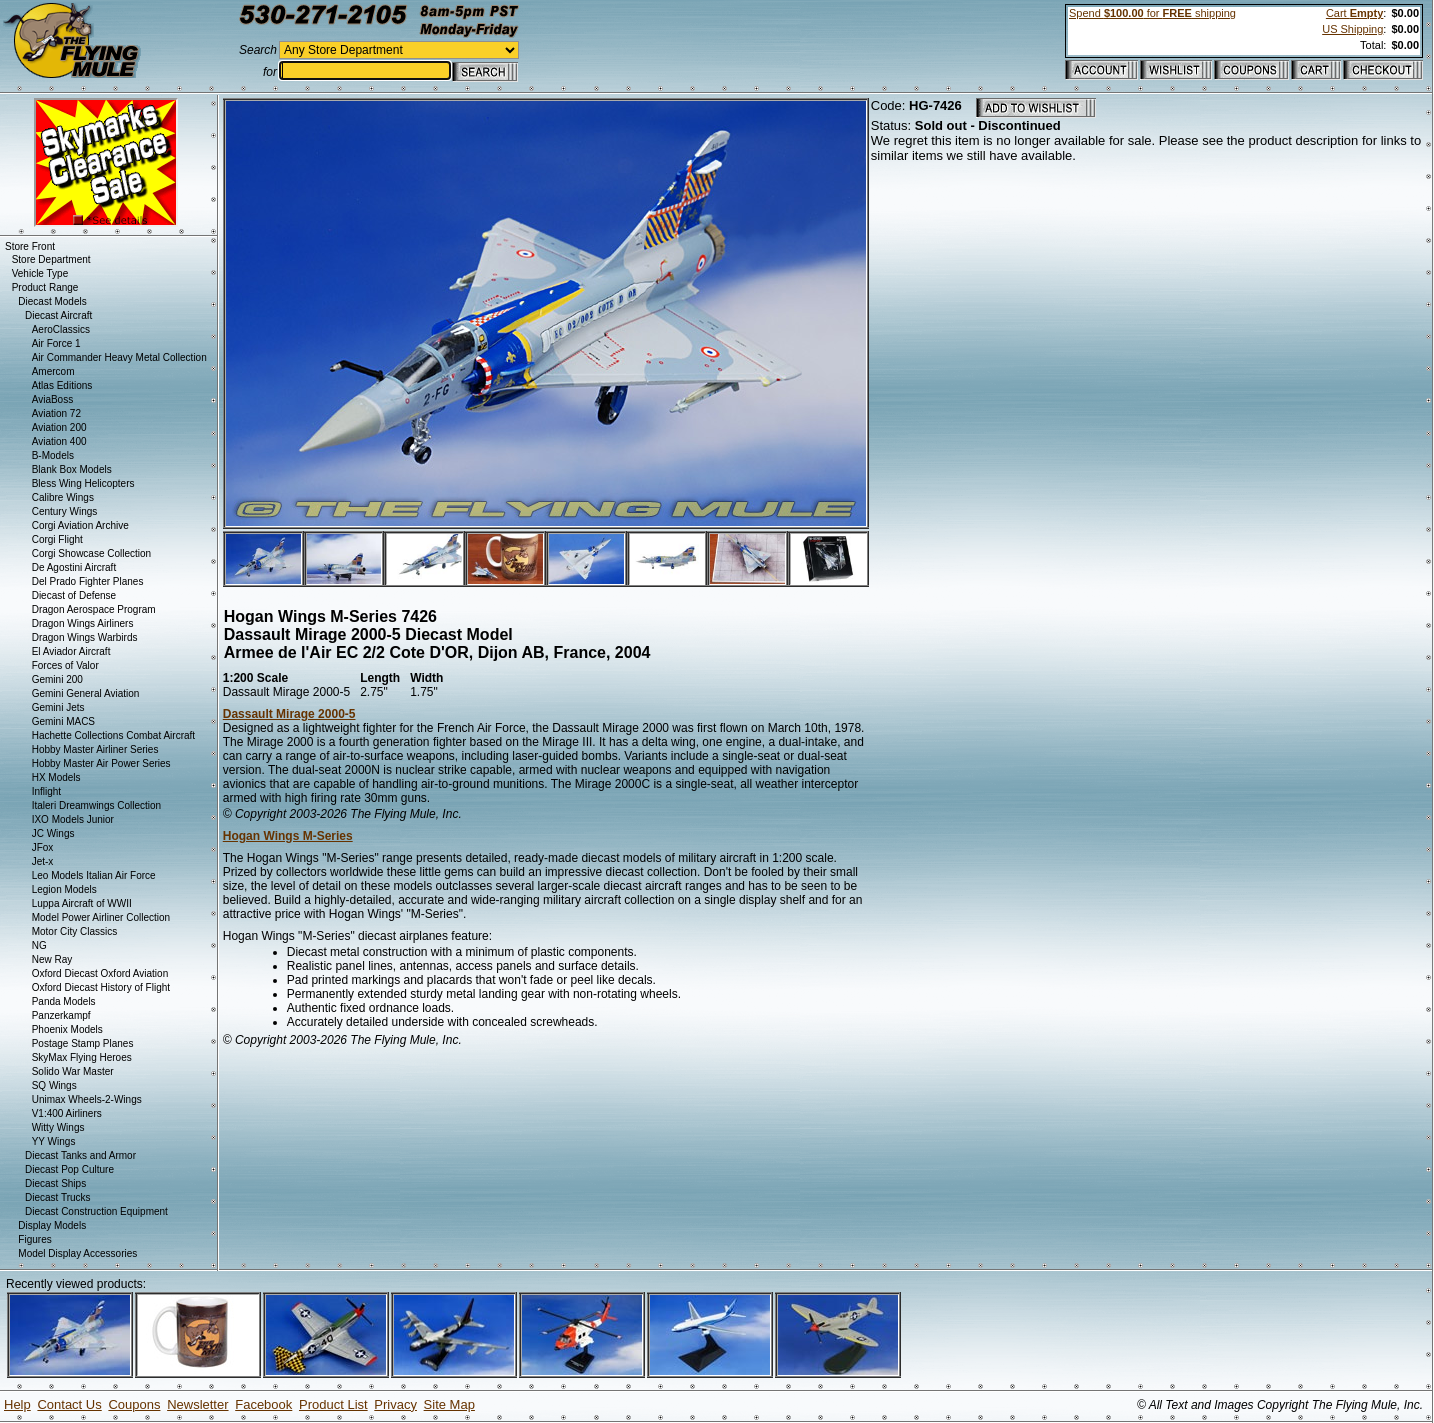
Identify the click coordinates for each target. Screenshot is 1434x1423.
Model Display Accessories (77, 1253)
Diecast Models (52, 301)
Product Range (45, 287)
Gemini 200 (57, 679)
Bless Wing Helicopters (83, 483)
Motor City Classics (75, 931)
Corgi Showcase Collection (92, 553)
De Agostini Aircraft (74, 567)
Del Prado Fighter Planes (88, 581)
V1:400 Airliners (67, 1113)
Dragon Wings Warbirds (85, 637)
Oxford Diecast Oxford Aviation (100, 973)
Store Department (51, 259)
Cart (1354, 13)
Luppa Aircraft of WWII (82, 903)
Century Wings (65, 511)
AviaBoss (53, 399)
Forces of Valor (65, 665)
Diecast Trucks (58, 1197)
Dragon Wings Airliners (83, 623)
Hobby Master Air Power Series (101, 763)
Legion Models (64, 889)
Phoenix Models (67, 1029)
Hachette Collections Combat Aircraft (113, 735)
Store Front (30, 246)
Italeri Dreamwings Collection (97, 805)
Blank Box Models (72, 469)
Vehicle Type (40, 273)
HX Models (56, 777)
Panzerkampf (61, 1015)
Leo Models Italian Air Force (94, 875)
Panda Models (64, 1001)
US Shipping (1352, 29)
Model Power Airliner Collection (101, 917)
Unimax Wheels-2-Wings (87, 1099)
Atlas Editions (62, 385)
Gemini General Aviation (86, 693)
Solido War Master (73, 1071)
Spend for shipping (1152, 13)
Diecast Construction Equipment (96, 1211)
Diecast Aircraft (58, 315)
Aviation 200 (59, 427)
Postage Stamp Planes (83, 1043)
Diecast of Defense (74, 595)
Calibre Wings (63, 497)
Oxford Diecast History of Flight (101, 987)
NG (39, 945)
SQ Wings (54, 1085)
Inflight (46, 791)
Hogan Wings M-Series (288, 836)
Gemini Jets (58, 707)
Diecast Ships (55, 1183)
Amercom (53, 371)
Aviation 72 (56, 413)
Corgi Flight (57, 539)
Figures (34, 1239)
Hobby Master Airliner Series (95, 749)
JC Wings (53, 833)
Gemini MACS (63, 721)
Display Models (52, 1225)
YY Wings (54, 1141)
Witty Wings (58, 1127)
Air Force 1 (56, 343)
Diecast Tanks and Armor (80, 1155)
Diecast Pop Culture (69, 1169)
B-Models (53, 455)
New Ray (52, 959)
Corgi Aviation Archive (80, 525)
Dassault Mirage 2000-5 (289, 714)
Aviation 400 (59, 441)
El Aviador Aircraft (71, 651)
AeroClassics (61, 329)
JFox (43, 847)
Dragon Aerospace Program (94, 609)
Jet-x (43, 861)
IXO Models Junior (73, 819)
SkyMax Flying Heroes (82, 1057)
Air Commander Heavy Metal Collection (119, 357)
